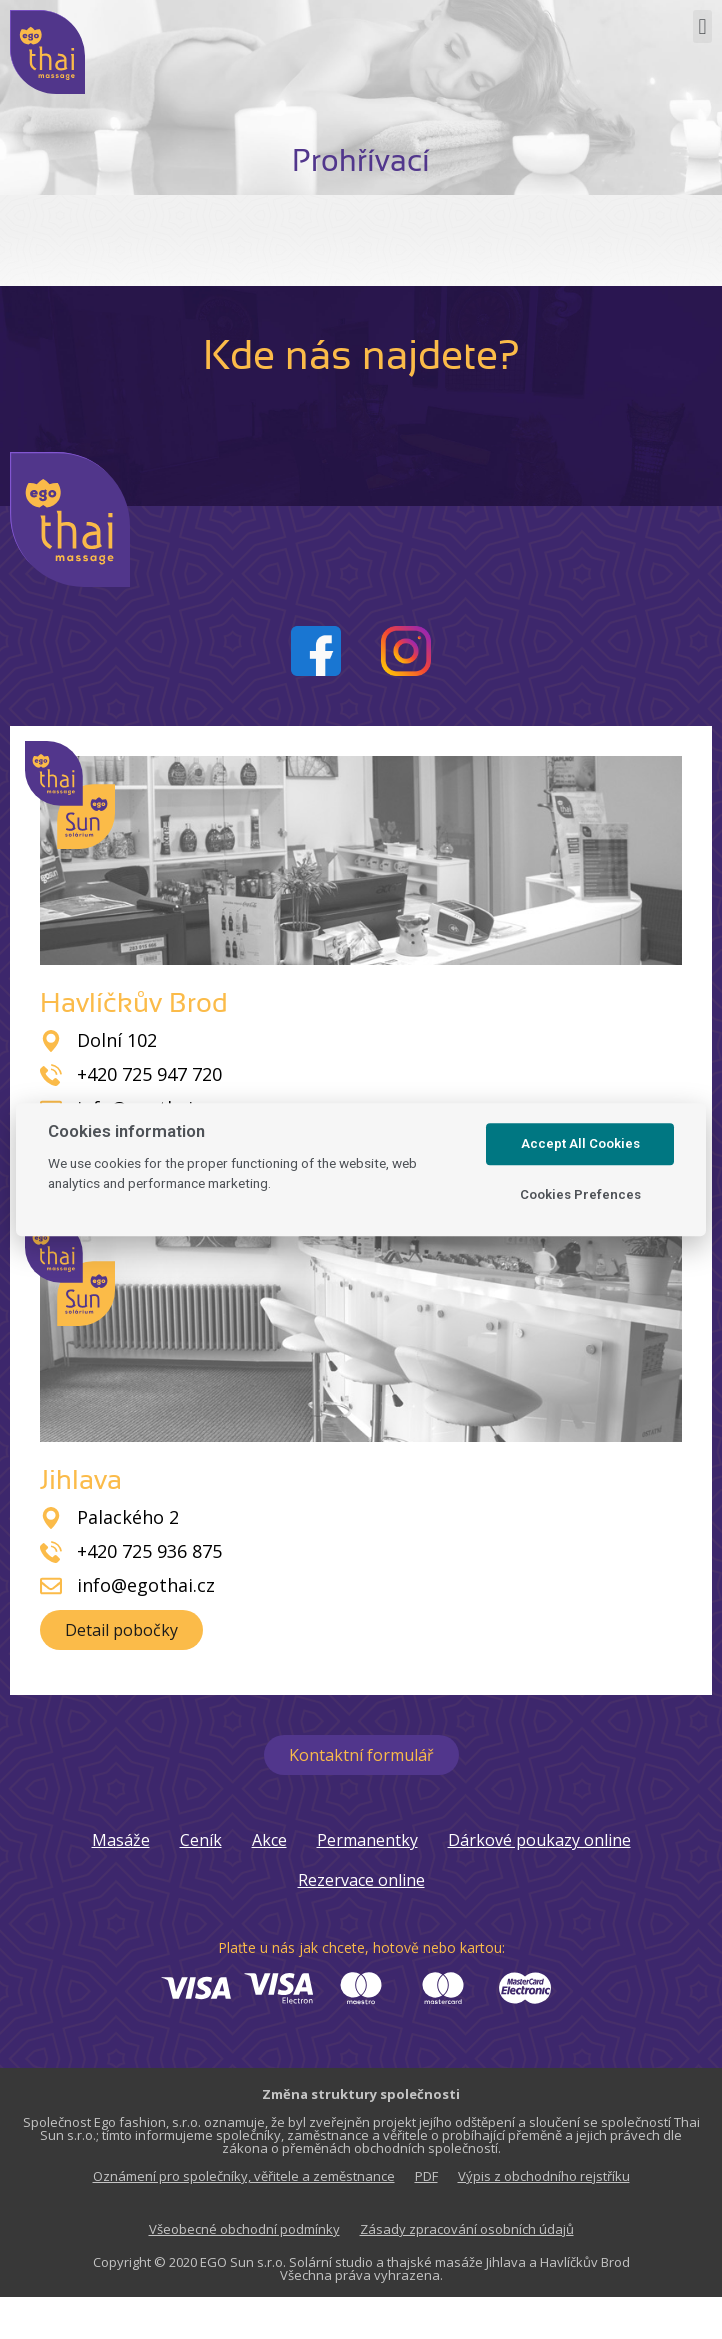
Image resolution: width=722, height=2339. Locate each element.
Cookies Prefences (580, 1194)
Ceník (201, 1840)
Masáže (121, 1840)
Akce (269, 1840)
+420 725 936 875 (149, 1551)
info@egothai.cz (146, 1585)
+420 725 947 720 (149, 1074)
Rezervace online (361, 1880)
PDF (426, 2176)
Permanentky (367, 1840)
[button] (702, 26)
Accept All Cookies (580, 1144)
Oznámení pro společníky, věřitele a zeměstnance (244, 2176)
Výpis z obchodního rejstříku (544, 2176)
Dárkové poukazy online (539, 1840)
